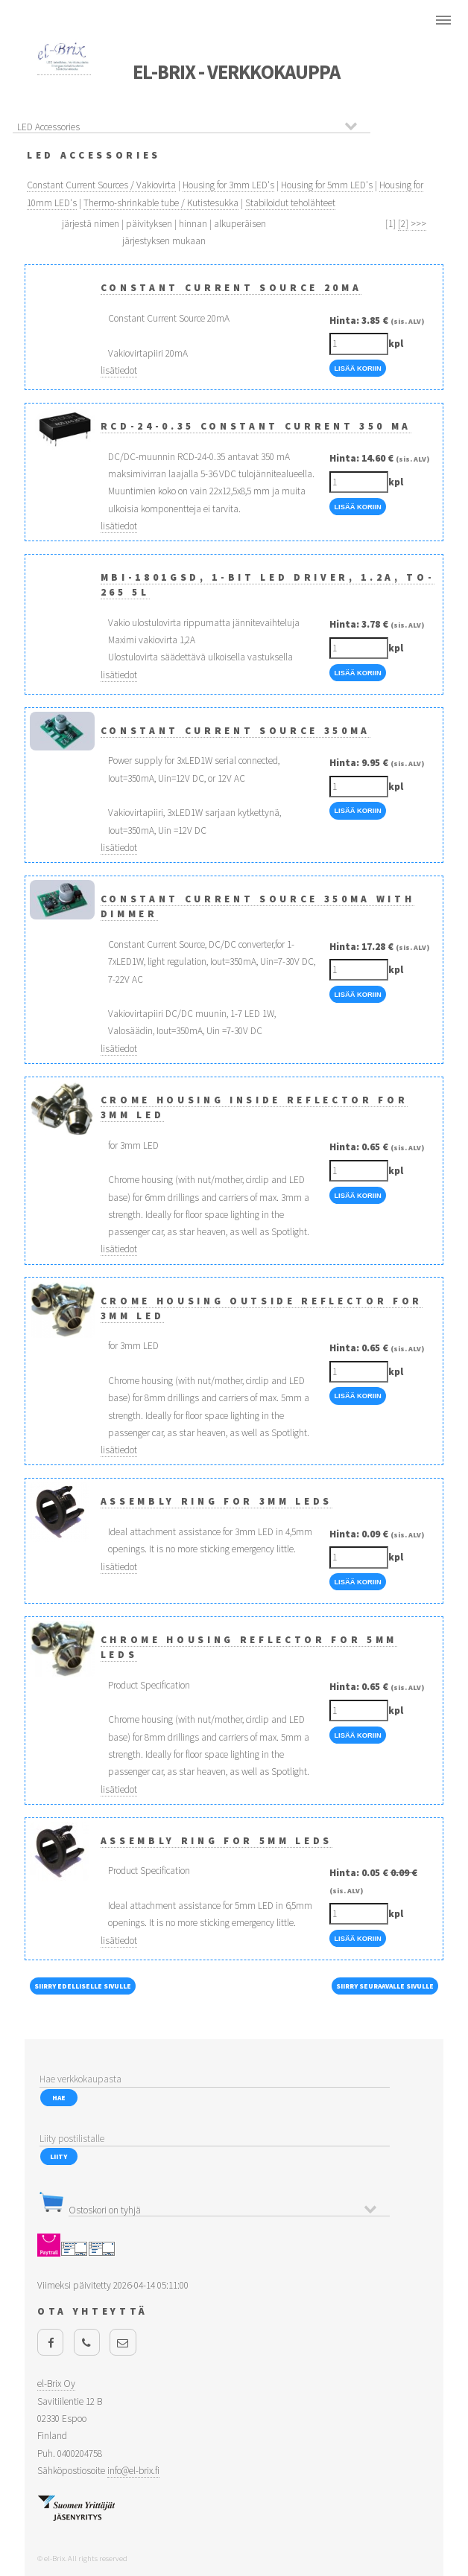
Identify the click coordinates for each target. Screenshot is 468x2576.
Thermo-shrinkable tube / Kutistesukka (160, 203)
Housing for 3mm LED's (228, 185)
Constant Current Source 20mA (231, 287)
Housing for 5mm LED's (327, 185)
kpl (395, 343)
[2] (403, 223)
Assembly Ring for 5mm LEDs (216, 1840)
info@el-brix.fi (133, 2470)
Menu (443, 20)
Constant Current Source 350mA (235, 730)
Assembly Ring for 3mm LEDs (216, 1501)
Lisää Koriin (357, 368)
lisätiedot (119, 370)
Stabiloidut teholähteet (290, 203)
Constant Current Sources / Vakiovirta (101, 185)
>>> (418, 223)
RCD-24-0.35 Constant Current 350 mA (256, 426)
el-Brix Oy (56, 2383)
